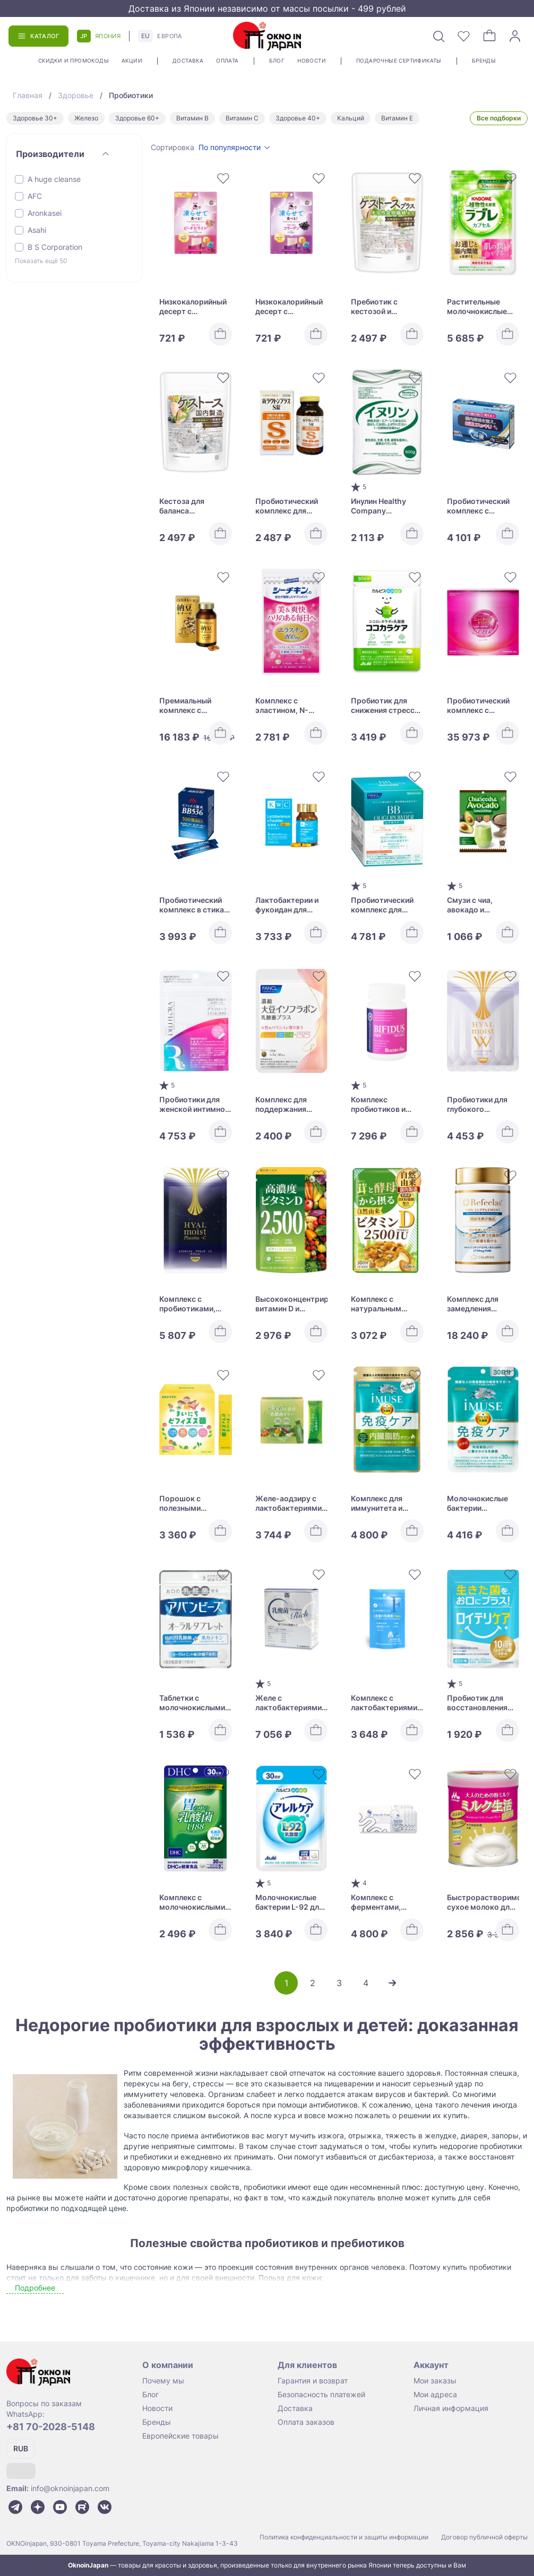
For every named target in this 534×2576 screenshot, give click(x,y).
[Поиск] (438, 36)
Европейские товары (180, 2435)
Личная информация (451, 2408)
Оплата (227, 60)
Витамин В (192, 118)
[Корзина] (489, 36)
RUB (20, 2448)
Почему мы (163, 2380)
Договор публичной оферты (484, 2537)
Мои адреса (435, 2394)
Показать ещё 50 (41, 261)
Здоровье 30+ (35, 118)
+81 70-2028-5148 (50, 2426)
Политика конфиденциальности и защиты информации (344, 2537)
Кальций (350, 118)
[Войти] (515, 36)
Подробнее (35, 2287)
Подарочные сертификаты (399, 60)
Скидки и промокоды (73, 60)
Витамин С (242, 118)
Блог (277, 60)
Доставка (188, 60)
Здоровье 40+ (297, 118)
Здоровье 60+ (137, 118)
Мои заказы (435, 2380)
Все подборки (499, 118)
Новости (311, 60)
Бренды (484, 60)
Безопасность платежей (321, 2394)
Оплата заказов (306, 2421)
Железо (86, 118)
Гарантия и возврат (313, 2380)
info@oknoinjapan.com (70, 2488)
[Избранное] (464, 36)
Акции (132, 60)
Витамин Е (397, 118)
